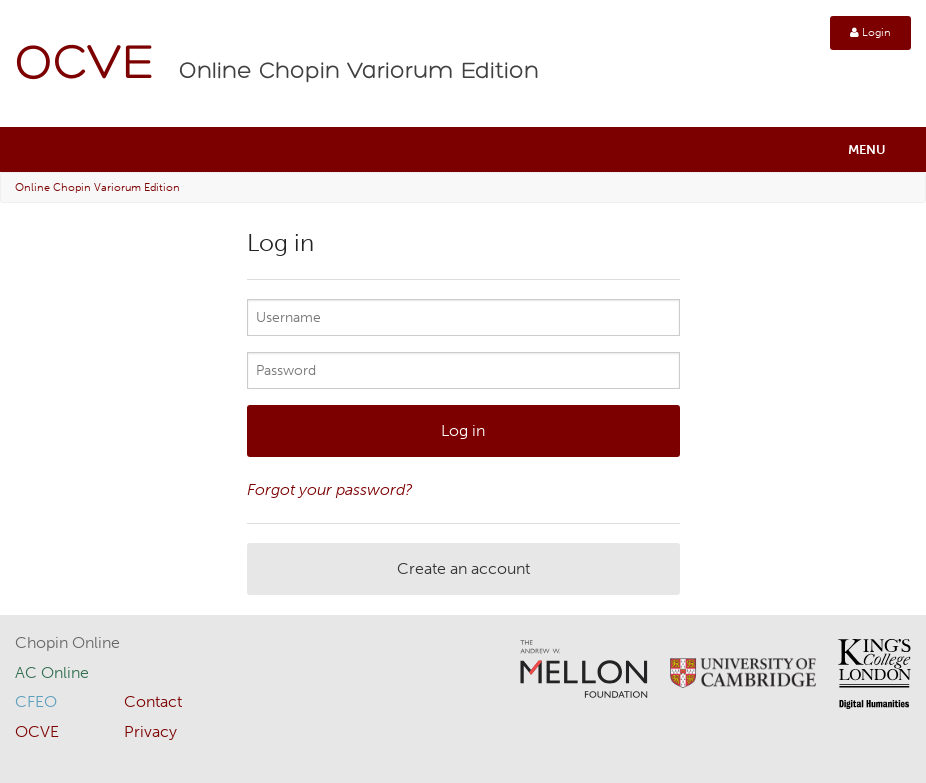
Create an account (463, 568)
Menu (867, 149)
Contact (153, 701)
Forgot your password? (330, 489)
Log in (463, 430)
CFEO (36, 701)
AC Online (52, 672)
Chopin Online (67, 642)
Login (870, 32)
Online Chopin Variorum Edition (359, 72)
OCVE (85, 65)
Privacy (150, 731)
